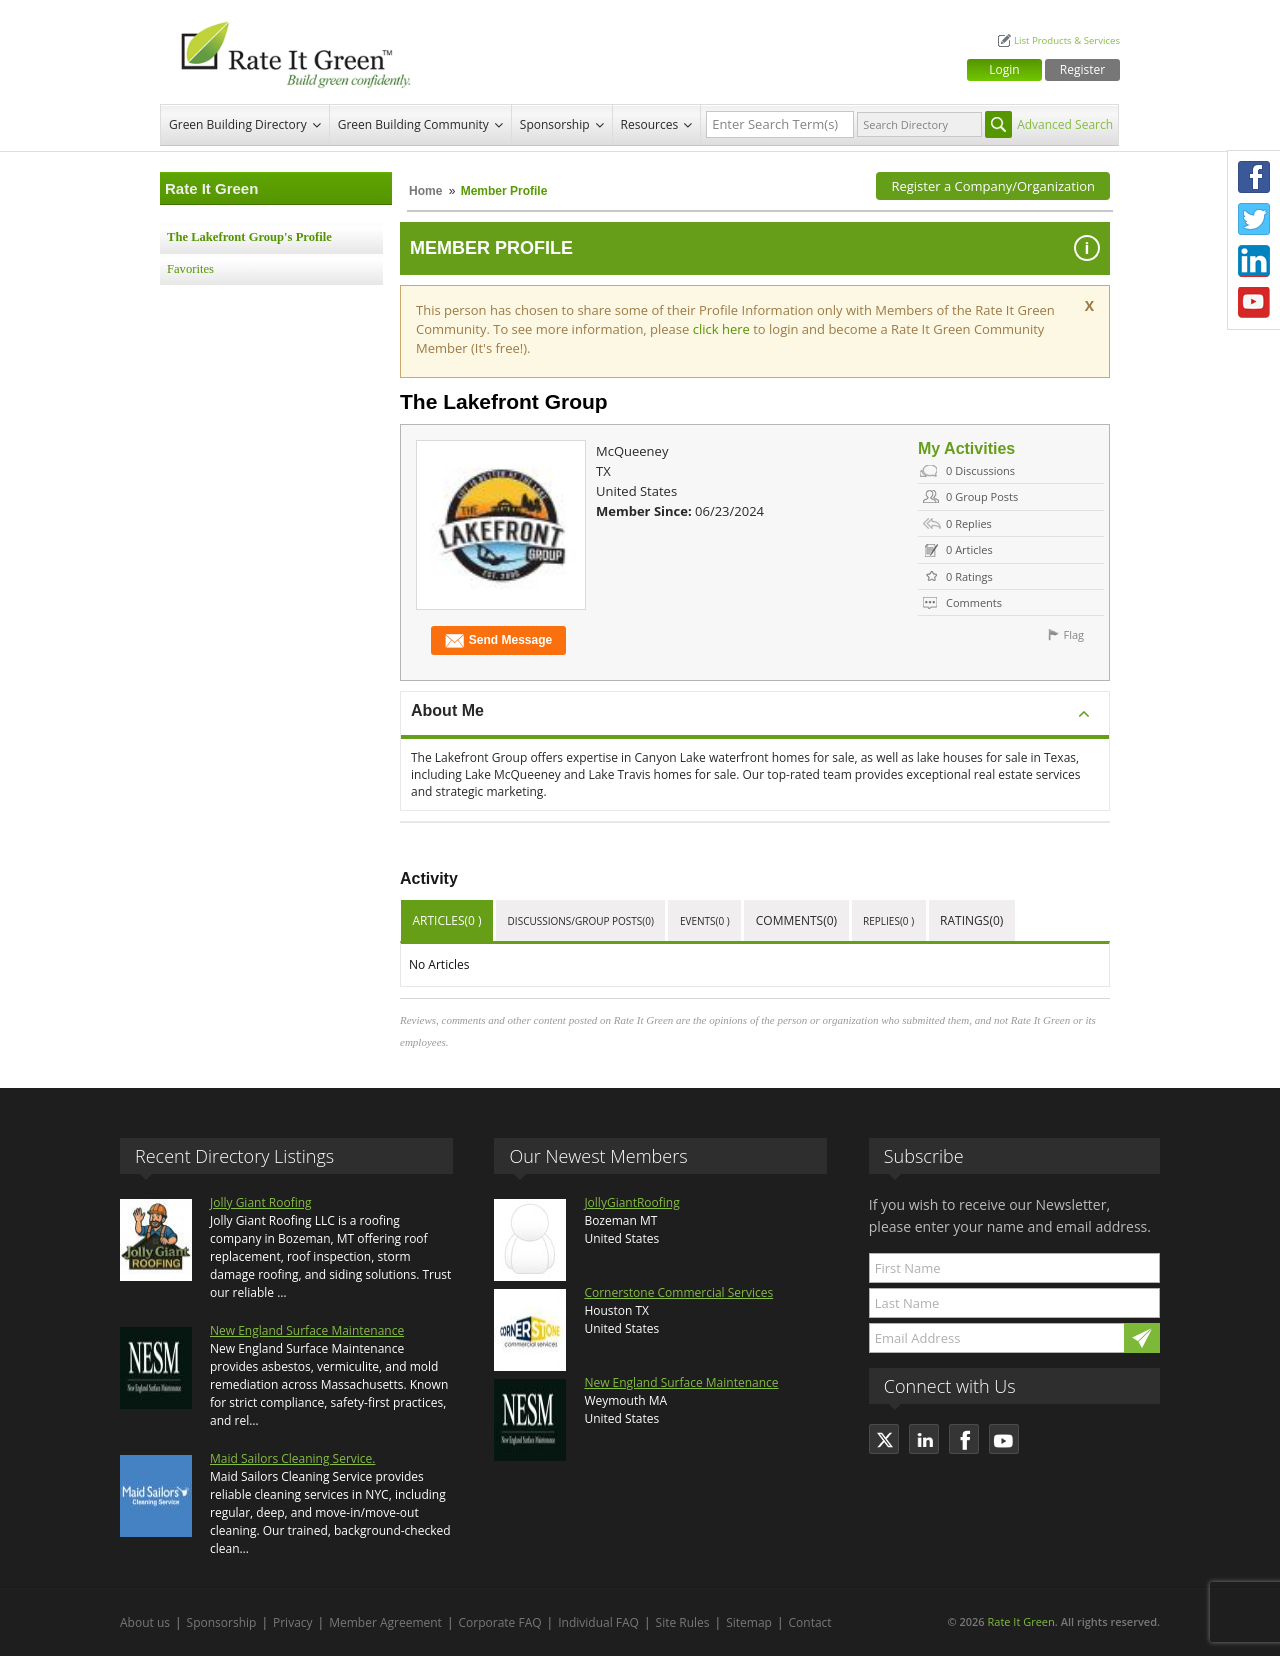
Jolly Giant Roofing (261, 1202)
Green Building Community (413, 124)
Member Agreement (385, 1622)
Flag (1073, 634)
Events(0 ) (705, 921)
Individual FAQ (598, 1622)
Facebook (1254, 177)
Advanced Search (1065, 124)
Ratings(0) (971, 920)
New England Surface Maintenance (307, 1330)
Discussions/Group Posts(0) (581, 921)
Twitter (1254, 219)
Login (1004, 69)
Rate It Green (1020, 1621)
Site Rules (683, 1622)
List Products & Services (1067, 40)
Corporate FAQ (500, 1622)
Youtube (1254, 303)
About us (145, 1622)
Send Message (498, 640)
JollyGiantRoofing (631, 1202)
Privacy (293, 1622)
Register (1082, 69)
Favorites (190, 269)
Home (425, 191)
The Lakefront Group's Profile (249, 237)
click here (723, 329)
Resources (650, 124)
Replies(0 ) (888, 921)
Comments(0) (796, 920)
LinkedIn (1254, 261)
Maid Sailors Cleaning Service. (292, 1458)
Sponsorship (555, 124)
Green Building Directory (238, 124)
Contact (810, 1622)
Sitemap (749, 1622)
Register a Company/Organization (993, 186)
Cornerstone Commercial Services (678, 1292)
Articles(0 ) (447, 920)
